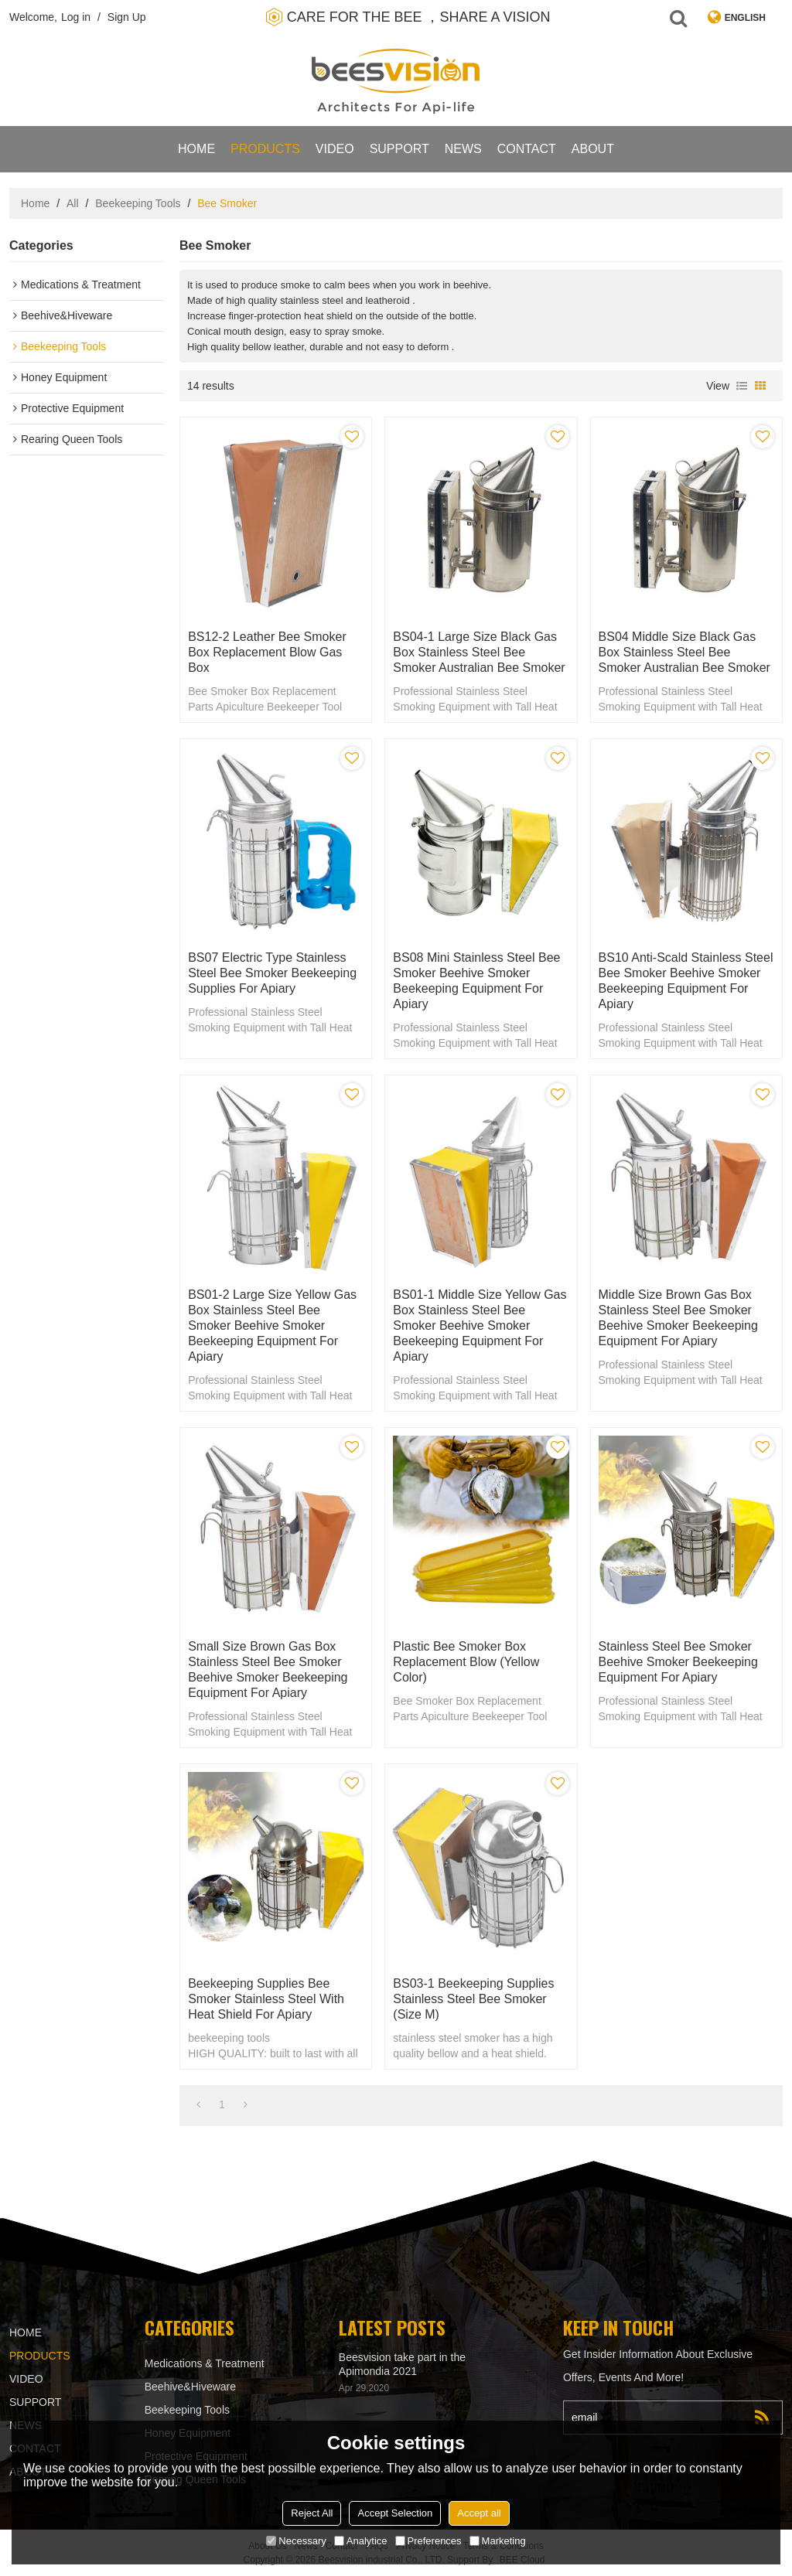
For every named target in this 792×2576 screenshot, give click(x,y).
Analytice (360, 2541)
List (741, 386)
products (265, 148)
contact (526, 148)
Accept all (478, 2513)
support (399, 148)
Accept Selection (394, 2513)
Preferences (428, 2541)
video (335, 148)
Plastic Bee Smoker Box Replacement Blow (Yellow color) (466, 1662)
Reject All (312, 2513)
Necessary (296, 2541)
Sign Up (127, 17)
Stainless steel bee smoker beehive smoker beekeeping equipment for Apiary (678, 1662)
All (73, 203)
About (593, 148)
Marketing (497, 2541)
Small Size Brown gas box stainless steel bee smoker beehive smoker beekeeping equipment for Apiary (267, 1669)
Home (196, 148)
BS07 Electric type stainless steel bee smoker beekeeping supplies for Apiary (272, 973)
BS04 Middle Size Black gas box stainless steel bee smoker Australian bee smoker (684, 652)
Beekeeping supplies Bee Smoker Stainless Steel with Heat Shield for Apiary (266, 1999)
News (463, 148)
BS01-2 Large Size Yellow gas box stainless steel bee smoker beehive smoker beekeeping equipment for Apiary (272, 1325)
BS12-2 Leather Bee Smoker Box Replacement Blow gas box (267, 652)
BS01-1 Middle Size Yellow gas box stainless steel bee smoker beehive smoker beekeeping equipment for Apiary (479, 1325)
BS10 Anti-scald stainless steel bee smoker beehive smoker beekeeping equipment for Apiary (686, 980)
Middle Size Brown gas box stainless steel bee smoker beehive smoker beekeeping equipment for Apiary (678, 1318)
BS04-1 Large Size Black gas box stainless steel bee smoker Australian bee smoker (479, 652)
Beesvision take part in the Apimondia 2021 (402, 2364)
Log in (75, 17)
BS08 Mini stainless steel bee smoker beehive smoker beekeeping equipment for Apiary (476, 980)
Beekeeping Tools (137, 203)
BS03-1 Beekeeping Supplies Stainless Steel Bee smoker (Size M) (473, 1999)
